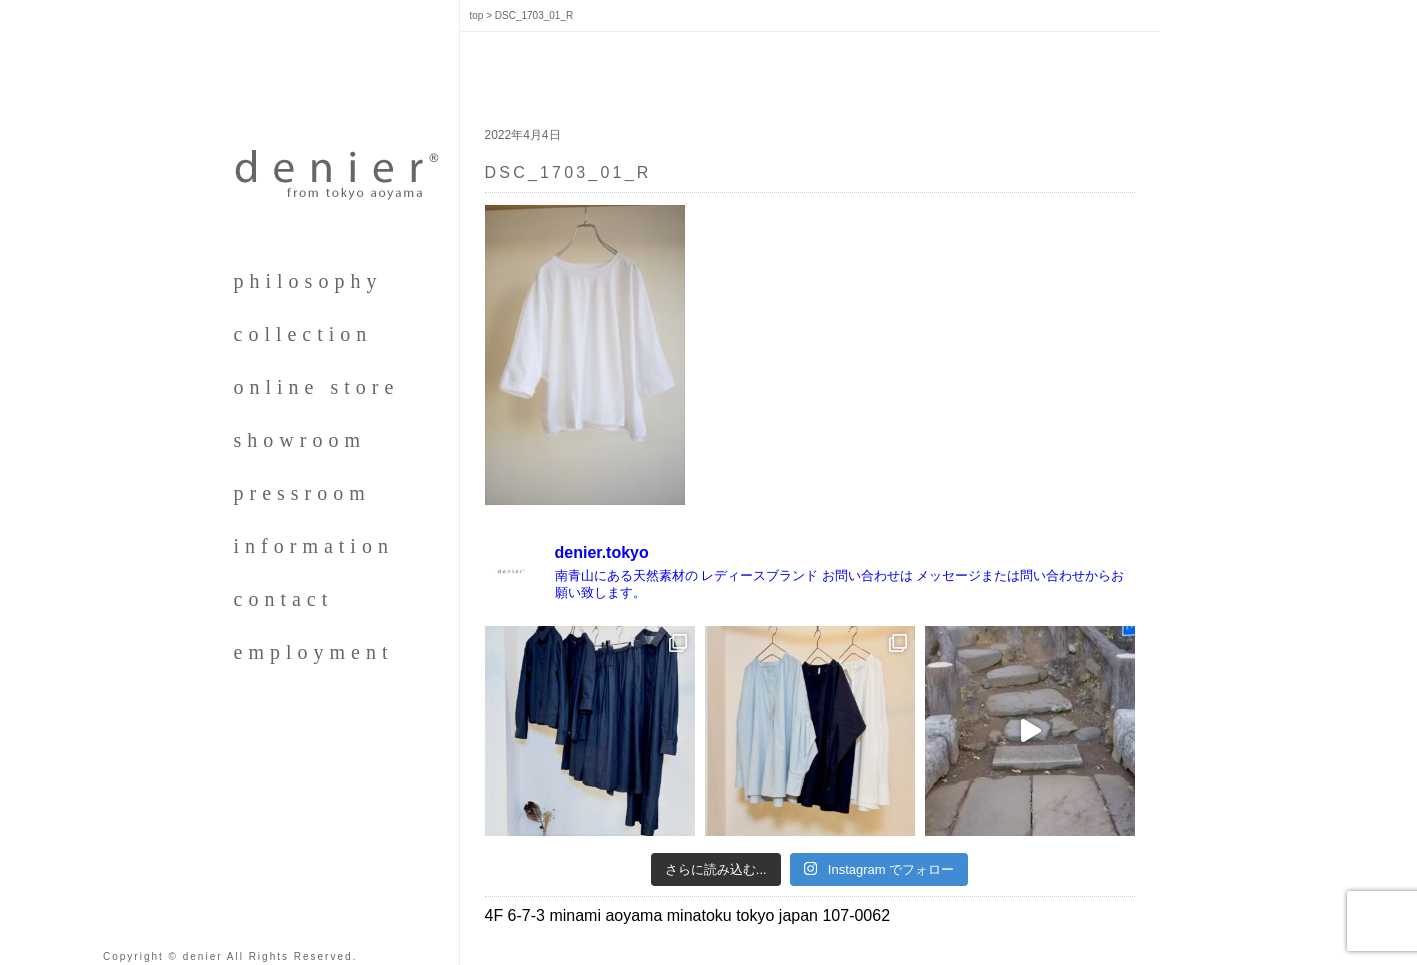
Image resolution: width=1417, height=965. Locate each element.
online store (317, 387)
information (314, 546)
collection (303, 334)
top (477, 15)
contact (284, 599)
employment (314, 652)
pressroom (302, 493)
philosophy (308, 281)
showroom (300, 440)
